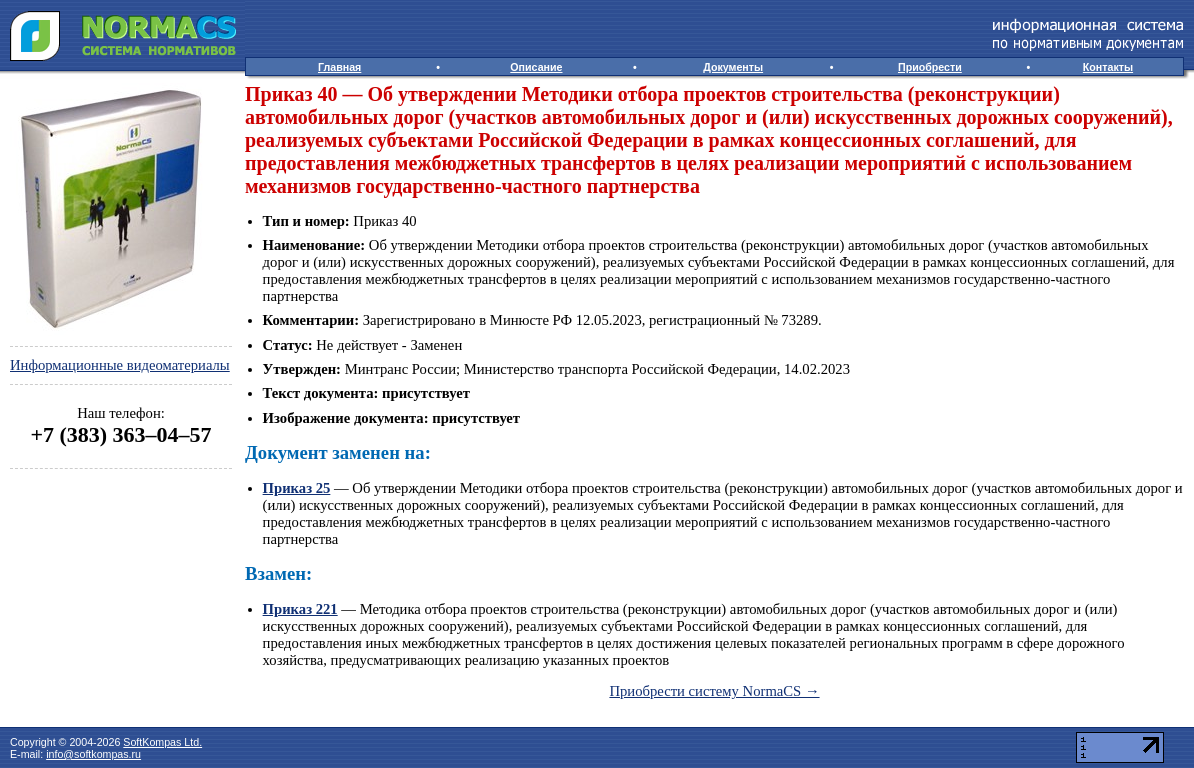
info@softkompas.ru (93, 754)
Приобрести (930, 67)
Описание (536, 67)
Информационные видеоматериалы (120, 365)
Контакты (1108, 67)
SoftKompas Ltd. (162, 742)
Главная (339, 67)
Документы (733, 67)
